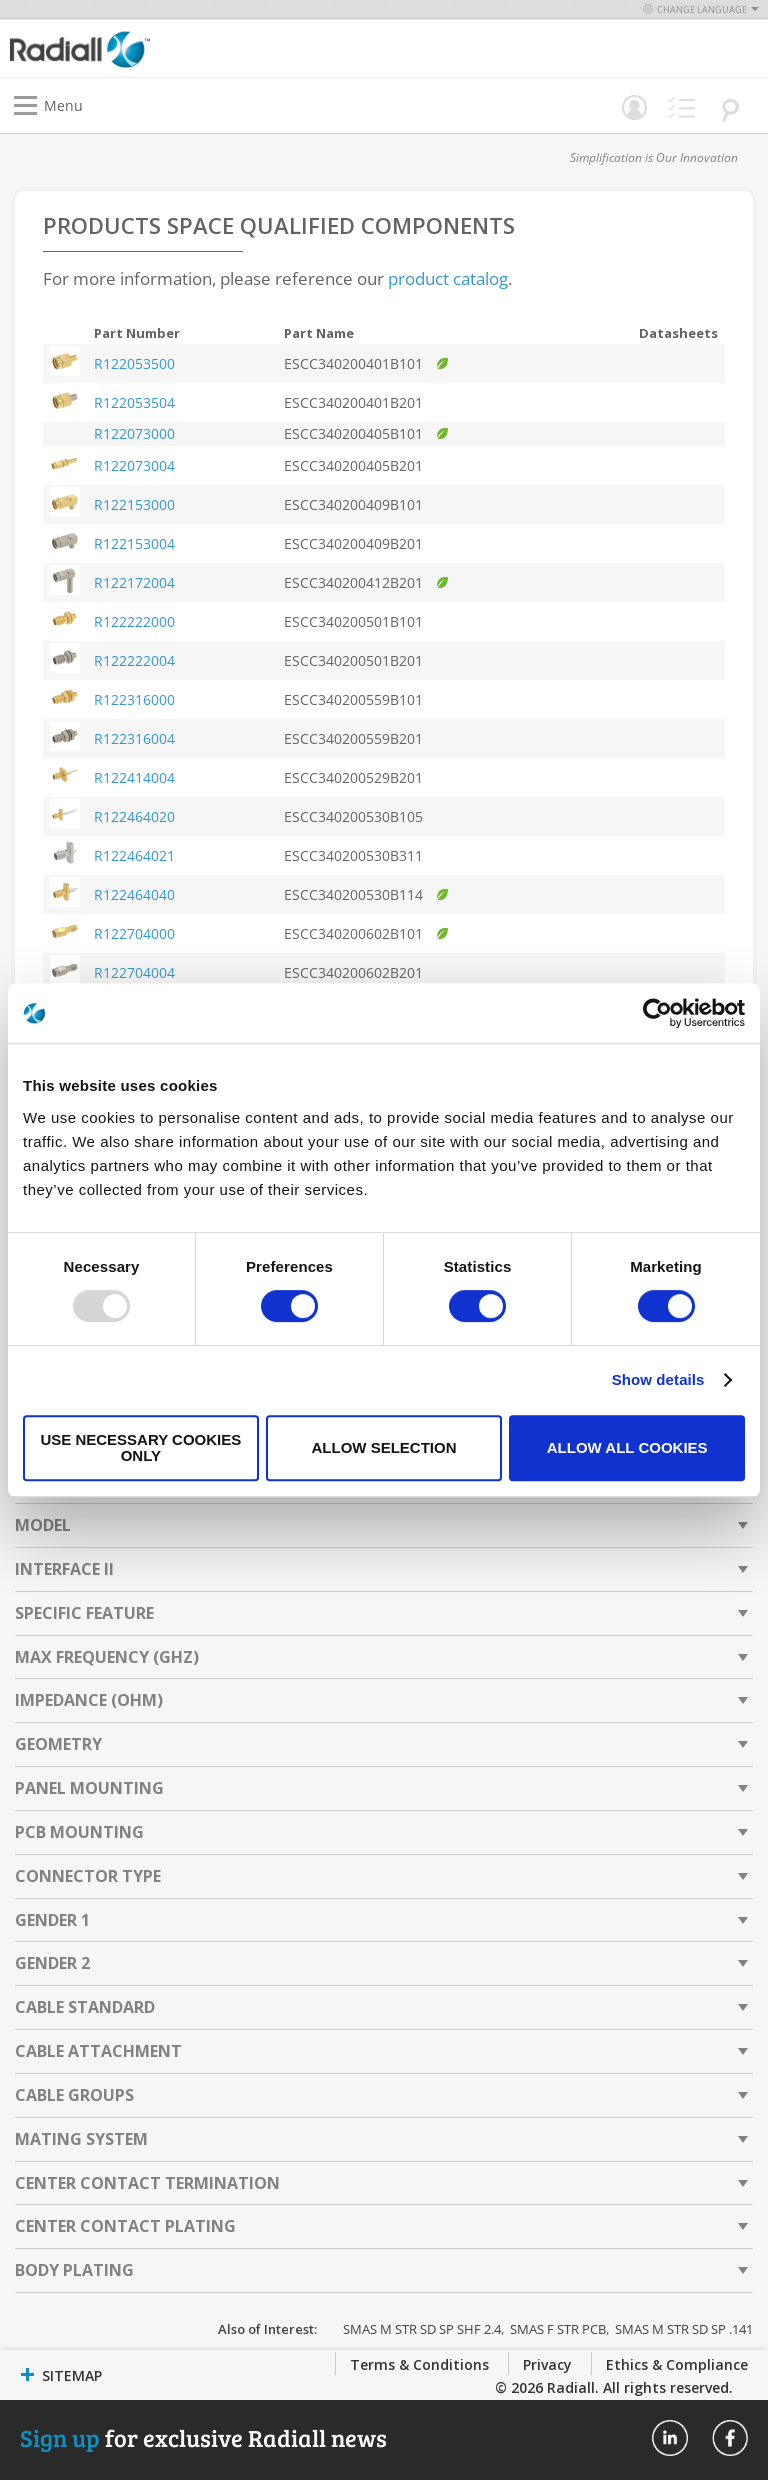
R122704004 (134, 972)
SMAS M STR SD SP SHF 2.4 (422, 2329)
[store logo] (202, 48)
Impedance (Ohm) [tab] (89, 1700)
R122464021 (134, 855)
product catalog (448, 278)
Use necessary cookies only (140, 1447)
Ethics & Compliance (677, 2364)
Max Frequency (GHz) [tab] (107, 1657)
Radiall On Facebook (730, 2438)
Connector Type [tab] (88, 1876)
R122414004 (134, 777)
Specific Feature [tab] (84, 1613)
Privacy (547, 2364)
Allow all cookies (627, 1447)
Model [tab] (43, 1525)
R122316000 (134, 699)
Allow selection (383, 1447)
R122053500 (134, 363)
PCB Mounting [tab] (79, 1832)
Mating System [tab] (81, 2139)
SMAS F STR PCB (558, 2329)
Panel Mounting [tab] (89, 1788)
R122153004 (134, 543)
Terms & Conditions (419, 2364)
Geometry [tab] (58, 1744)
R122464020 (134, 816)
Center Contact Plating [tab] (125, 2226)
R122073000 (134, 433)
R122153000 (134, 504)
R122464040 (134, 894)
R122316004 (134, 738)
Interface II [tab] (64, 1569)
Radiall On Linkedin (670, 2438)
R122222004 (134, 660)
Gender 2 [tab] (52, 1963)
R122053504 (134, 402)
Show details (658, 1379)
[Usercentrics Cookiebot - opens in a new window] (657, 1013)
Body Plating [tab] (74, 2270)
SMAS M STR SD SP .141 (684, 2329)
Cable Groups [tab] (74, 2095)
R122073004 (134, 465)
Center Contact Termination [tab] (147, 2183)
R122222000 (134, 621)
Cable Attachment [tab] (98, 2051)
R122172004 (134, 582)
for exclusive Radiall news (203, 2437)
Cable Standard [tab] (85, 2007)
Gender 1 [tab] (52, 1920)
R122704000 (134, 933)
